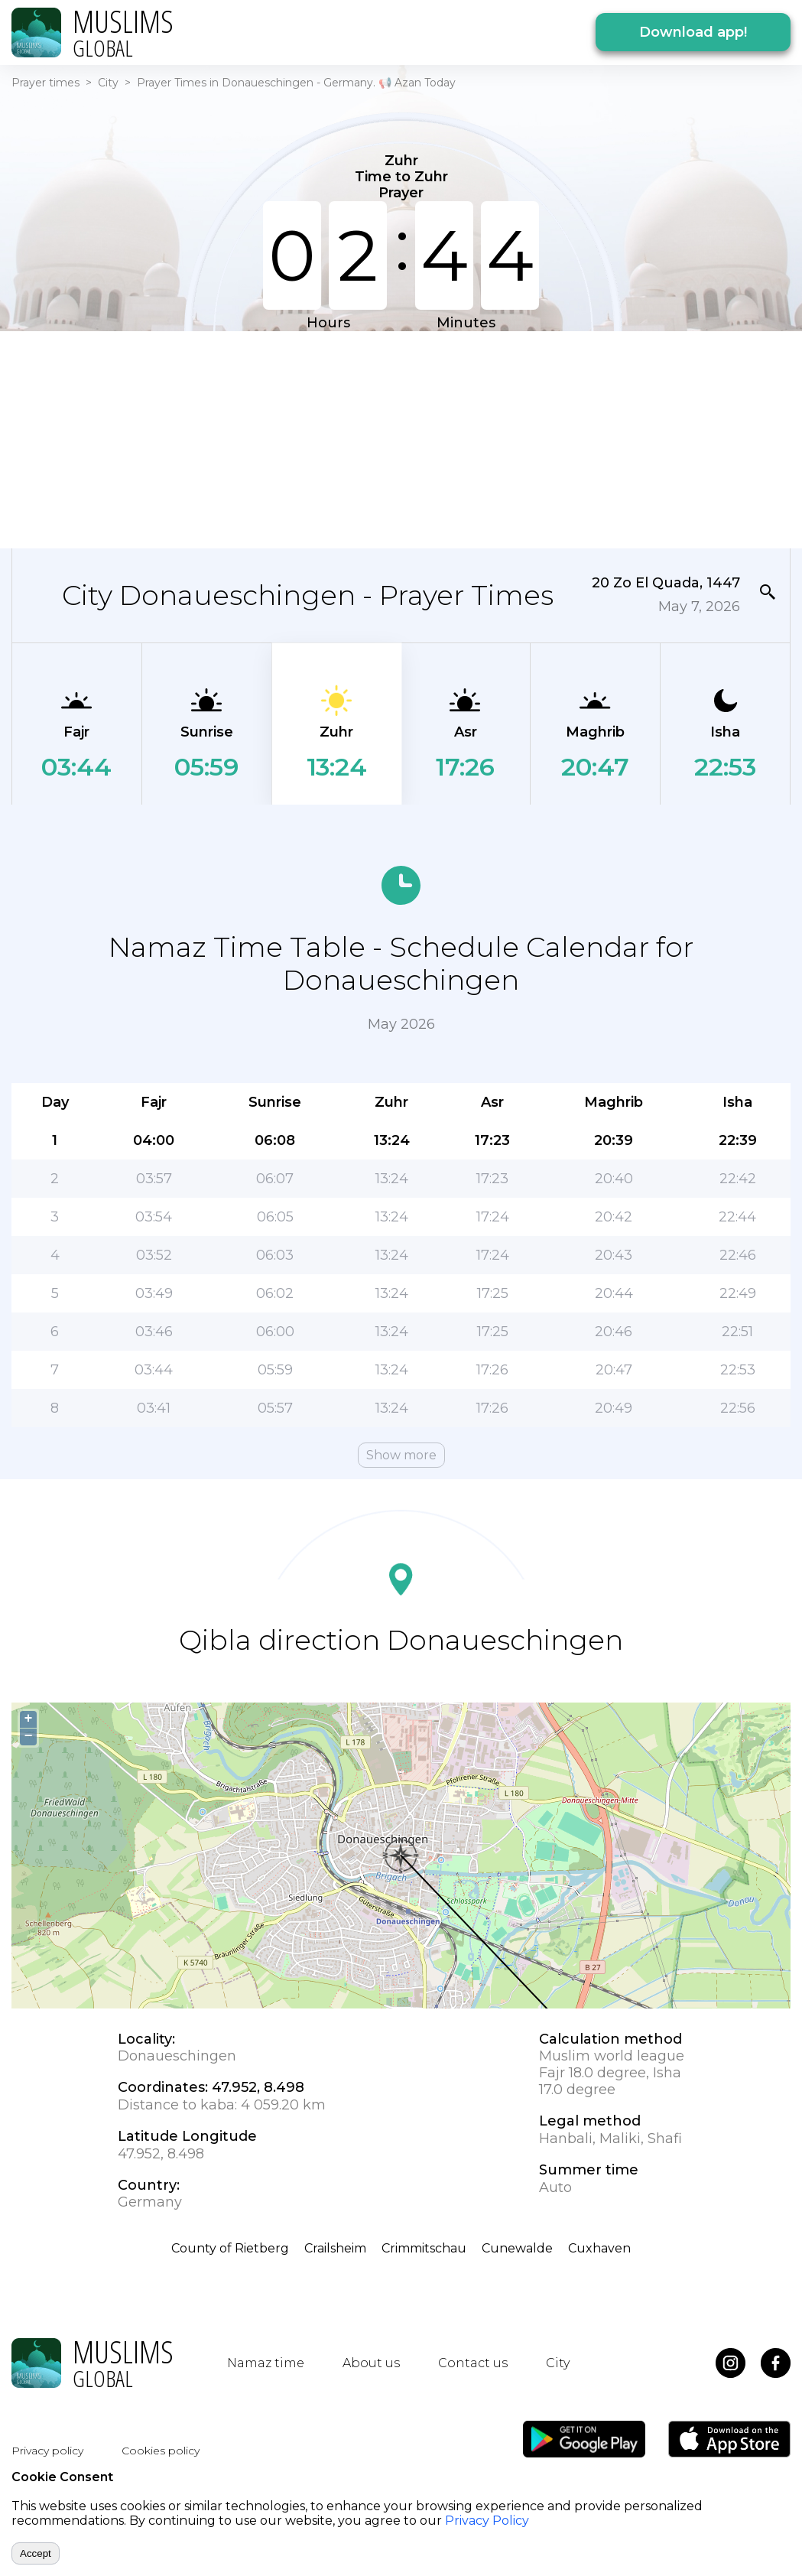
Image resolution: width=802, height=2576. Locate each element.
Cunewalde (517, 2248)
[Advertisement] (391, 438)
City (108, 82)
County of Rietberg (230, 2248)
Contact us (473, 2363)
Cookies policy (161, 2450)
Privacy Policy (487, 2520)
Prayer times (45, 82)
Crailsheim (335, 2248)
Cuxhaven (599, 2248)
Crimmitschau (424, 2248)
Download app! (693, 32)
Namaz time (265, 2363)
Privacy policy (47, 2450)
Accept (35, 2553)
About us (371, 2363)
